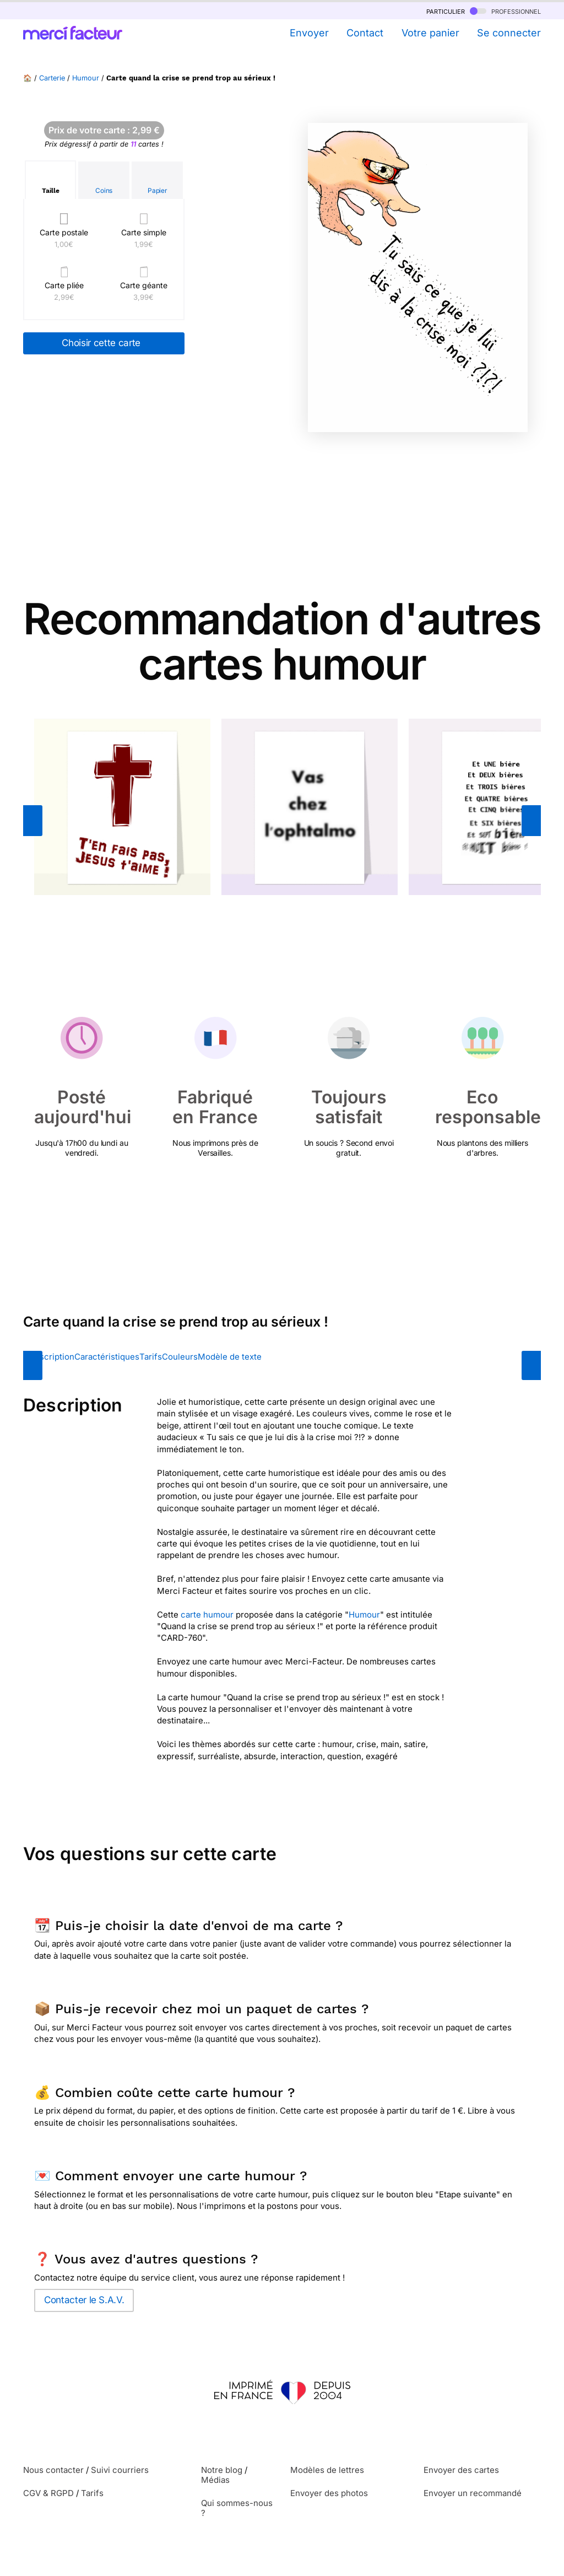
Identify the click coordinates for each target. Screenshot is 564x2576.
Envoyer (309, 33)
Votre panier (430, 33)
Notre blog (221, 2470)
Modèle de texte (230, 1356)
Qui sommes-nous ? (237, 2508)
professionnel (505, 11)
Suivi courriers (120, 2470)
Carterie (52, 78)
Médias (215, 2480)
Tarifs (150, 1356)
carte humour (207, 1614)
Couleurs (180, 1356)
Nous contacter (53, 2470)
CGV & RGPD (48, 2493)
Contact (364, 33)
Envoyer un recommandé (473, 2493)
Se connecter (509, 33)
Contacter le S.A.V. (84, 2299)
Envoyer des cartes (461, 2470)
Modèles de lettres (327, 2470)
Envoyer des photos (329, 2493)
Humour (85, 78)
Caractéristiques (106, 1356)
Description (51, 1356)
